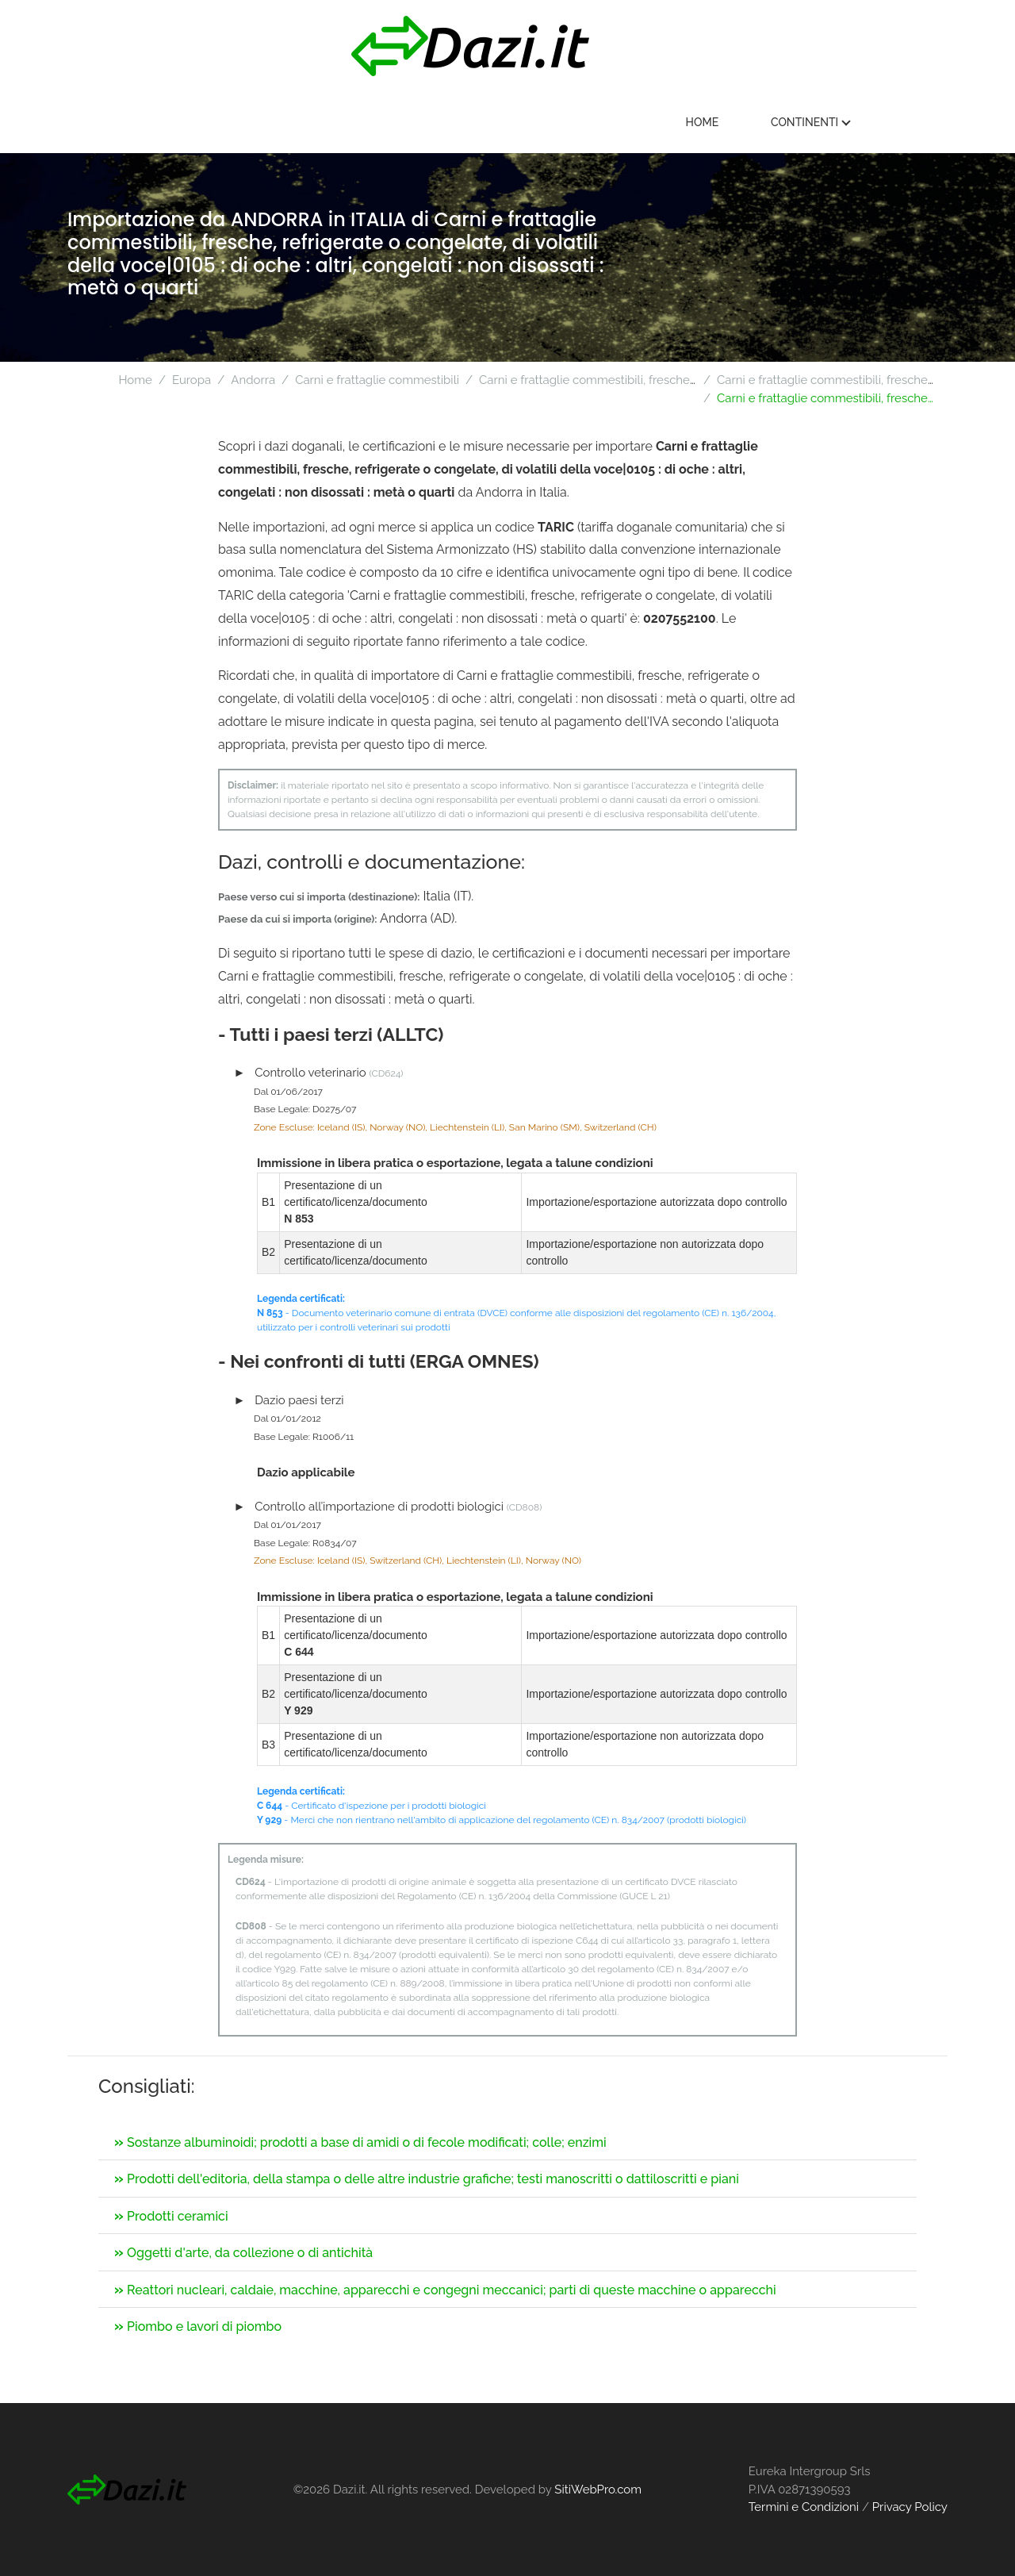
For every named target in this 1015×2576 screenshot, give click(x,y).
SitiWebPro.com (598, 2489)
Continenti (882, 122)
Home (774, 122)
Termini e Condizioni (804, 2507)
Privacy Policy (910, 2507)
